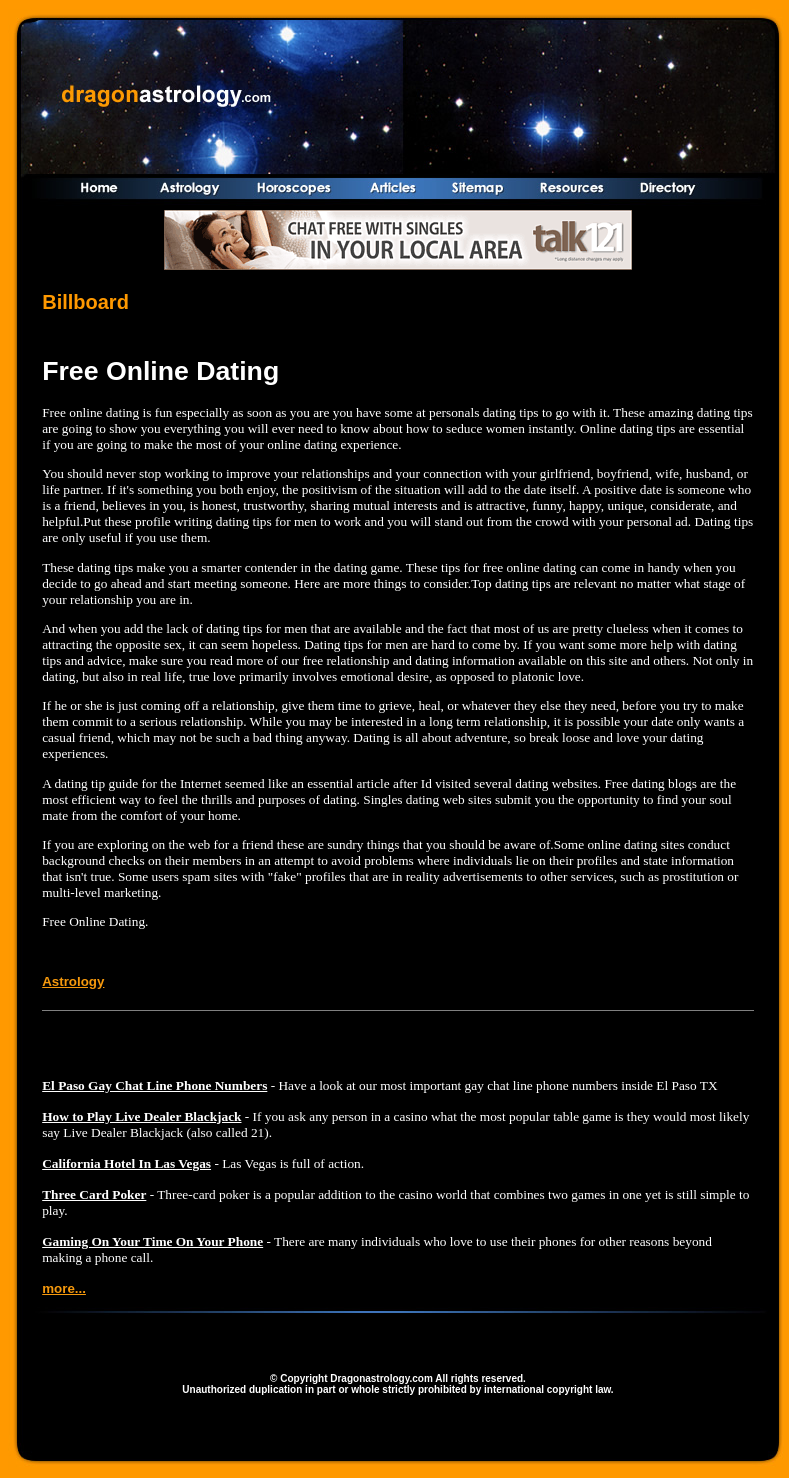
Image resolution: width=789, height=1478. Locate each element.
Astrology (73, 981)
